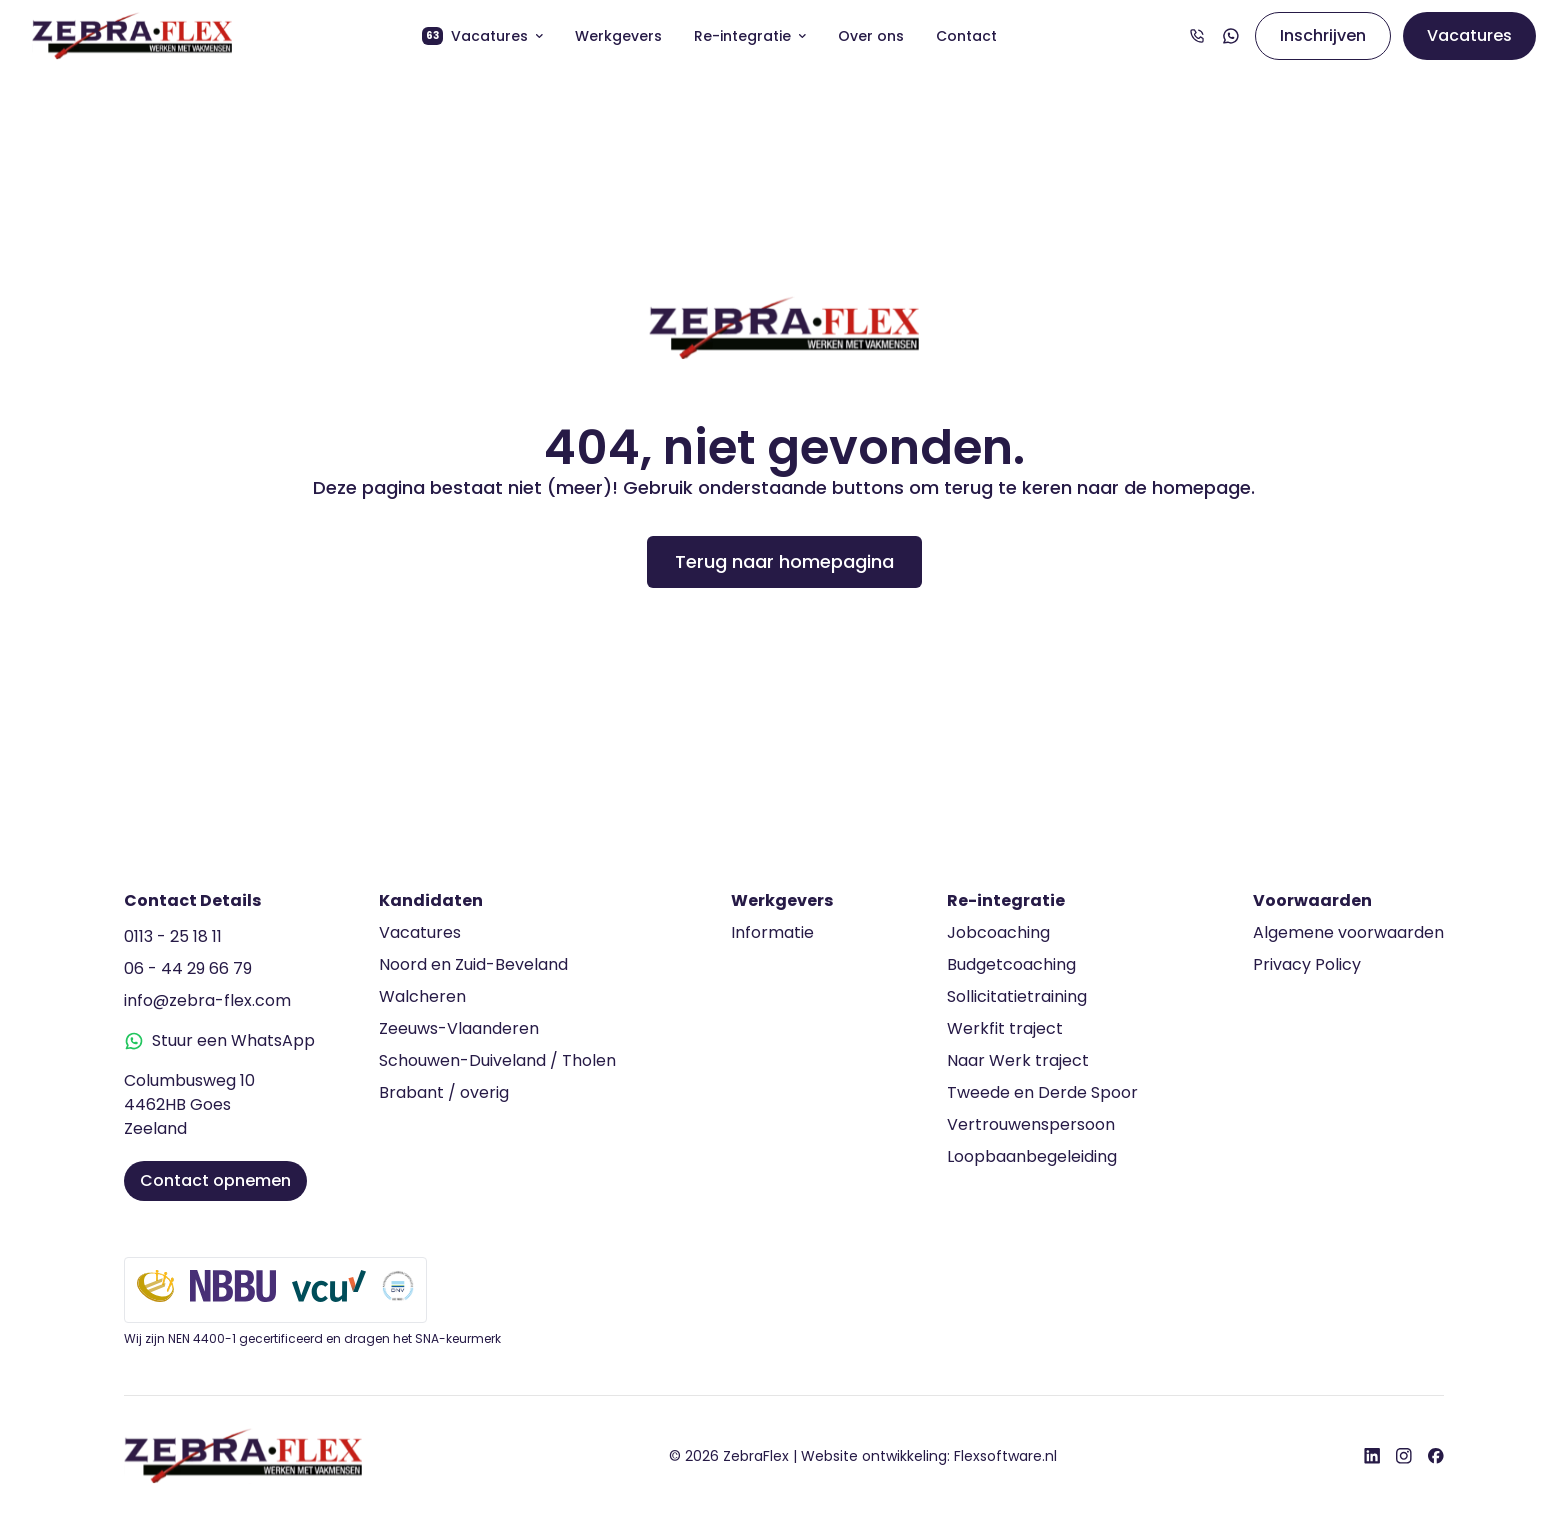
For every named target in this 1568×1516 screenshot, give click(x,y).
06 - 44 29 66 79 (188, 968)
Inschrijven (1323, 35)
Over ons (871, 36)
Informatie (772, 932)
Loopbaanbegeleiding (1032, 1156)
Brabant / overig (444, 1092)
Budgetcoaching (1011, 964)
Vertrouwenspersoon (1031, 1124)
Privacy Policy (1307, 964)
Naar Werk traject (1018, 1060)
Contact (966, 36)
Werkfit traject (1005, 1028)
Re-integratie (750, 36)
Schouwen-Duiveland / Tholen (497, 1060)
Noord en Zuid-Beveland (473, 964)
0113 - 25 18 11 (173, 936)
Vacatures (482, 36)
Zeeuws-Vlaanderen (459, 1028)
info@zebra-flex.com (207, 1000)
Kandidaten (431, 900)
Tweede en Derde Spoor (1042, 1092)
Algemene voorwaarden (1348, 932)
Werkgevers (618, 36)
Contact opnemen (215, 1180)
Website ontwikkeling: (929, 1456)
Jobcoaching (998, 932)
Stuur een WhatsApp (219, 1040)
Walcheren (422, 996)
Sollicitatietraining (1017, 996)
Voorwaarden (1312, 900)
